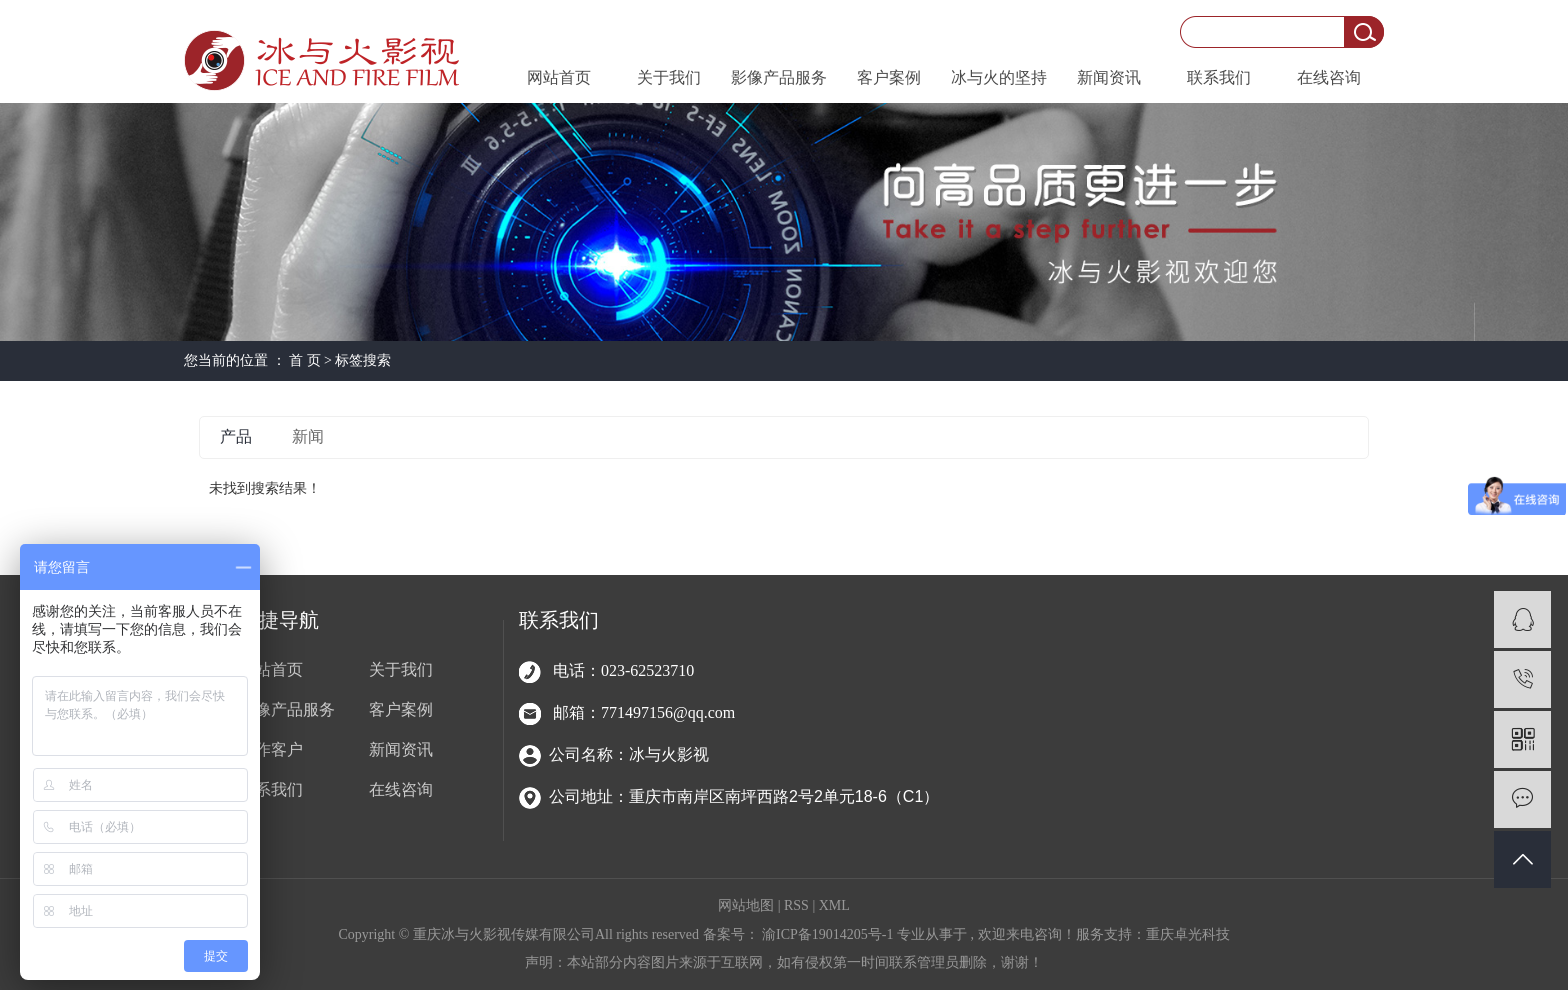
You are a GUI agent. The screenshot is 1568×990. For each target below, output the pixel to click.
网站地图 (748, 905)
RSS (796, 905)
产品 (236, 436)
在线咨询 (1329, 77)
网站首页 (559, 77)
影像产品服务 (779, 77)
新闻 (308, 436)
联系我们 (1219, 77)
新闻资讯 (1109, 77)
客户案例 (889, 77)
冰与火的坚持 (999, 77)
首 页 (305, 360)
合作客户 (271, 749)
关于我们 (669, 77)
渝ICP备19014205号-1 (827, 934)
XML (834, 905)
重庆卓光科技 (1188, 934)
